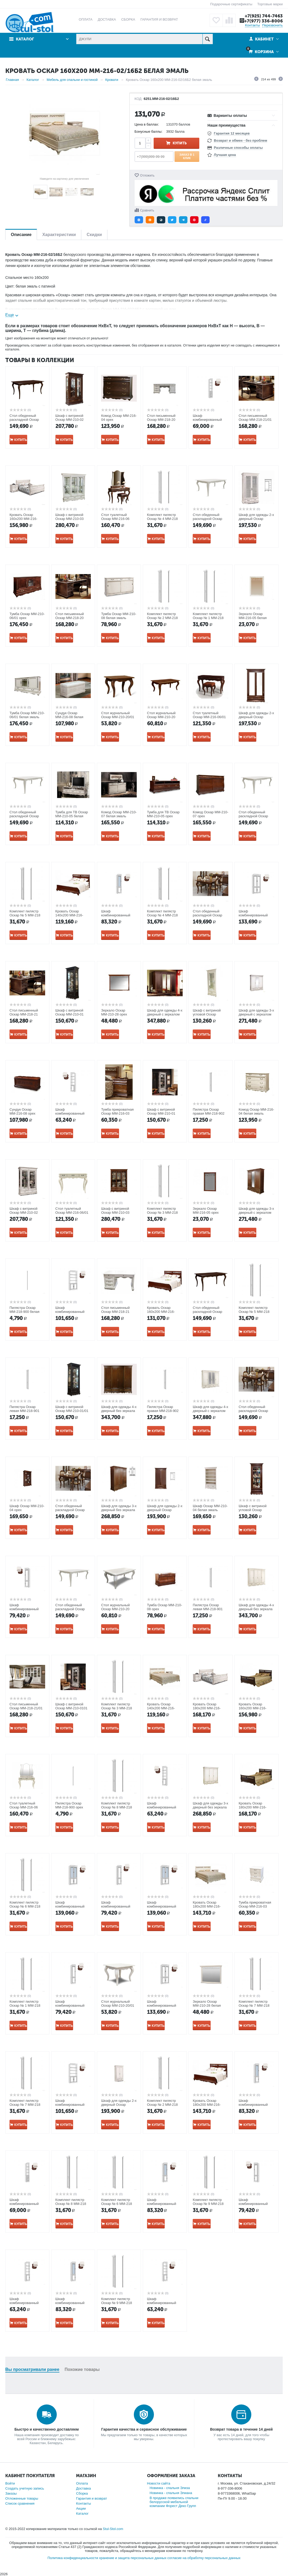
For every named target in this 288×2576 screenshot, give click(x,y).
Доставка (83, 2488)
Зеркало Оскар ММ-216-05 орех (206, 1211)
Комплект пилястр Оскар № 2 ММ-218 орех (162, 2105)
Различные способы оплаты (238, 148)
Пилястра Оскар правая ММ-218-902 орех (208, 1113)
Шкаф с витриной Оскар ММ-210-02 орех (69, 420)
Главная (12, 80)
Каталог (25, 39)
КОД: (139, 99)
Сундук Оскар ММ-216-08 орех (22, 1111)
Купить (180, 143)
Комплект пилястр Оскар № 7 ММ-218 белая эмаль (25, 2105)
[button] (139, 219)
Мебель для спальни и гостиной (72, 80)
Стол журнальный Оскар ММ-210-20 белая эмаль (115, 1609)
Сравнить (147, 210)
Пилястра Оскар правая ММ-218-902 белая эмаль (163, 1411)
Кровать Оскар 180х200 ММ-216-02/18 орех (253, 1807)
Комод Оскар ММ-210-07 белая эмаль (119, 814)
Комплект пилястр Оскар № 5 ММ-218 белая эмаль (254, 1312)
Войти (10, 2483)
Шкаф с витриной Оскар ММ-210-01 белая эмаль (161, 1113)
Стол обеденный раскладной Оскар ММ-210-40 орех (24, 420)
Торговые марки (270, 4)
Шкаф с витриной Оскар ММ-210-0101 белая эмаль (71, 1708)
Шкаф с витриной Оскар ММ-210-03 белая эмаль (69, 519)
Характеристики (59, 234)
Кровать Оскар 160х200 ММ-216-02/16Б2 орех (161, 1312)
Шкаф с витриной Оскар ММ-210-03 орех (115, 1212)
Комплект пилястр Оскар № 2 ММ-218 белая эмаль (162, 618)
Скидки (94, 234)
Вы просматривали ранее (32, 2369)
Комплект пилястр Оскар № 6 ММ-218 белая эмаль (116, 2204)
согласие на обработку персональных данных (203, 2558)
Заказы (11, 2493)
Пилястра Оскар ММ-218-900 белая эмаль (24, 1312)
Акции (81, 2508)
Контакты (252, 25)
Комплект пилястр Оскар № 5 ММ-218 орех (25, 915)
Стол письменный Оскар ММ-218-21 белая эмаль (115, 1312)
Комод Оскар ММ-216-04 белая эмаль (256, 1111)
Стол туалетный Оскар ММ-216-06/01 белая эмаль (71, 1212)
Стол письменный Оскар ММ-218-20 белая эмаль (161, 420)
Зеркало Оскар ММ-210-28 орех (114, 1012)
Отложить (147, 175)
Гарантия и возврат (91, 2498)
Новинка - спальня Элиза (170, 2488)
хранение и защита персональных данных (132, 2558)
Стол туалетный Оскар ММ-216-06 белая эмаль (24, 1807)
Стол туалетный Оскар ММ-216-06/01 (209, 715)
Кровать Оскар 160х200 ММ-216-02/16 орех (253, 1708)
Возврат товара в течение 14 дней (241, 2429)
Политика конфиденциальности (73, 2558)
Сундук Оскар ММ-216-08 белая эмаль (69, 717)
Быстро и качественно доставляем (47, 2429)
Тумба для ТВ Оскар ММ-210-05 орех (163, 814)
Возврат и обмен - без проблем (240, 140)
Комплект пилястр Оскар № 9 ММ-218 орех (208, 2204)
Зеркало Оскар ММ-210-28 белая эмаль (207, 2005)
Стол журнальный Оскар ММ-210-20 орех (161, 717)
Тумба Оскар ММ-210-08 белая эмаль (118, 616)
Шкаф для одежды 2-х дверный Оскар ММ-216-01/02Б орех (164, 1510)
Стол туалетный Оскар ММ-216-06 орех (115, 519)
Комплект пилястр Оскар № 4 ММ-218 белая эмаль (162, 915)
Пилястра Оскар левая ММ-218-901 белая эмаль (24, 1411)
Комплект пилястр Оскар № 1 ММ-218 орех (25, 2005)
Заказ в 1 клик (187, 156)
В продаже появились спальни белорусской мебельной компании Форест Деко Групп (174, 2502)
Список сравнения (20, 2503)
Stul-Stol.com (113, 2529)
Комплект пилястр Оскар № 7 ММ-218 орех (254, 2005)
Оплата (82, 2483)
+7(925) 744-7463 (264, 16)
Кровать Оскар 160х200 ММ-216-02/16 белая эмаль (24, 519)
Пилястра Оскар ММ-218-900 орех (69, 1805)
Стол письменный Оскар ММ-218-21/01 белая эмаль (26, 1708)
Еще (9, 315)
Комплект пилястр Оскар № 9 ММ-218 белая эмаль (116, 2303)
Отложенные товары (21, 2498)
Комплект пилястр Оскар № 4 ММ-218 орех (162, 519)
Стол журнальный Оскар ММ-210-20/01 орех (117, 717)
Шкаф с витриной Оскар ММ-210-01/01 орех (71, 1411)
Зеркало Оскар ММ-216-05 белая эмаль (253, 618)
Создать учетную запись (24, 2488)
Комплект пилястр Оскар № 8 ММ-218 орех (70, 2204)
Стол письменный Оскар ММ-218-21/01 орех (255, 420)
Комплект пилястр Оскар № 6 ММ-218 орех (25, 1906)
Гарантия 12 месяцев (232, 133)
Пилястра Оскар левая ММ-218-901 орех (208, 1609)
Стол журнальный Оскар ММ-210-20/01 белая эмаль (117, 2005)
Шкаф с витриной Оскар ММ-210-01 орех (69, 1014)
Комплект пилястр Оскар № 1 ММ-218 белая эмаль (208, 618)
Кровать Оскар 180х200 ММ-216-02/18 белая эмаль (208, 1708)
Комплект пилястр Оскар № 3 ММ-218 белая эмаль (162, 1212)
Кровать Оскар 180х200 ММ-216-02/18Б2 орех (207, 2105)
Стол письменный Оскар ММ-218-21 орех (24, 1014)
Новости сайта (158, 2483)
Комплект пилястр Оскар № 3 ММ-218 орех (116, 1708)
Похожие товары (82, 2369)
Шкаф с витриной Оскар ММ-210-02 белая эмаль (24, 1212)
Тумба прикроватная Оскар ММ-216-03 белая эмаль (255, 1906)
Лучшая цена (225, 155)
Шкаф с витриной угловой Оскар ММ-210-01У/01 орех (255, 1510)
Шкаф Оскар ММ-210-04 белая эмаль (210, 1508)
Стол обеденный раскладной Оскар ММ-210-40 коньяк (207, 915)
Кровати (111, 80)
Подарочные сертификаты (231, 4)
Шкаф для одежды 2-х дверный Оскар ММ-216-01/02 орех (256, 717)
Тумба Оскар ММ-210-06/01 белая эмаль (27, 715)
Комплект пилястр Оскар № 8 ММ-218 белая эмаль (116, 1807)
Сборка (82, 2493)
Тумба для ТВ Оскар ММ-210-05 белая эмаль (71, 816)
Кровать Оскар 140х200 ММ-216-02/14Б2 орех (69, 915)
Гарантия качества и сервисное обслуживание (144, 2429)
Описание (21, 234)
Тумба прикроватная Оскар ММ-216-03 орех (117, 1113)
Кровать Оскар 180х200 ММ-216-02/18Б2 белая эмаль (210, 1906)
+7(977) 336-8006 (263, 21)
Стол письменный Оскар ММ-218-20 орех (69, 618)
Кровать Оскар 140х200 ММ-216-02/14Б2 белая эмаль (164, 1708)
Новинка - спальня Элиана (171, 2493)
